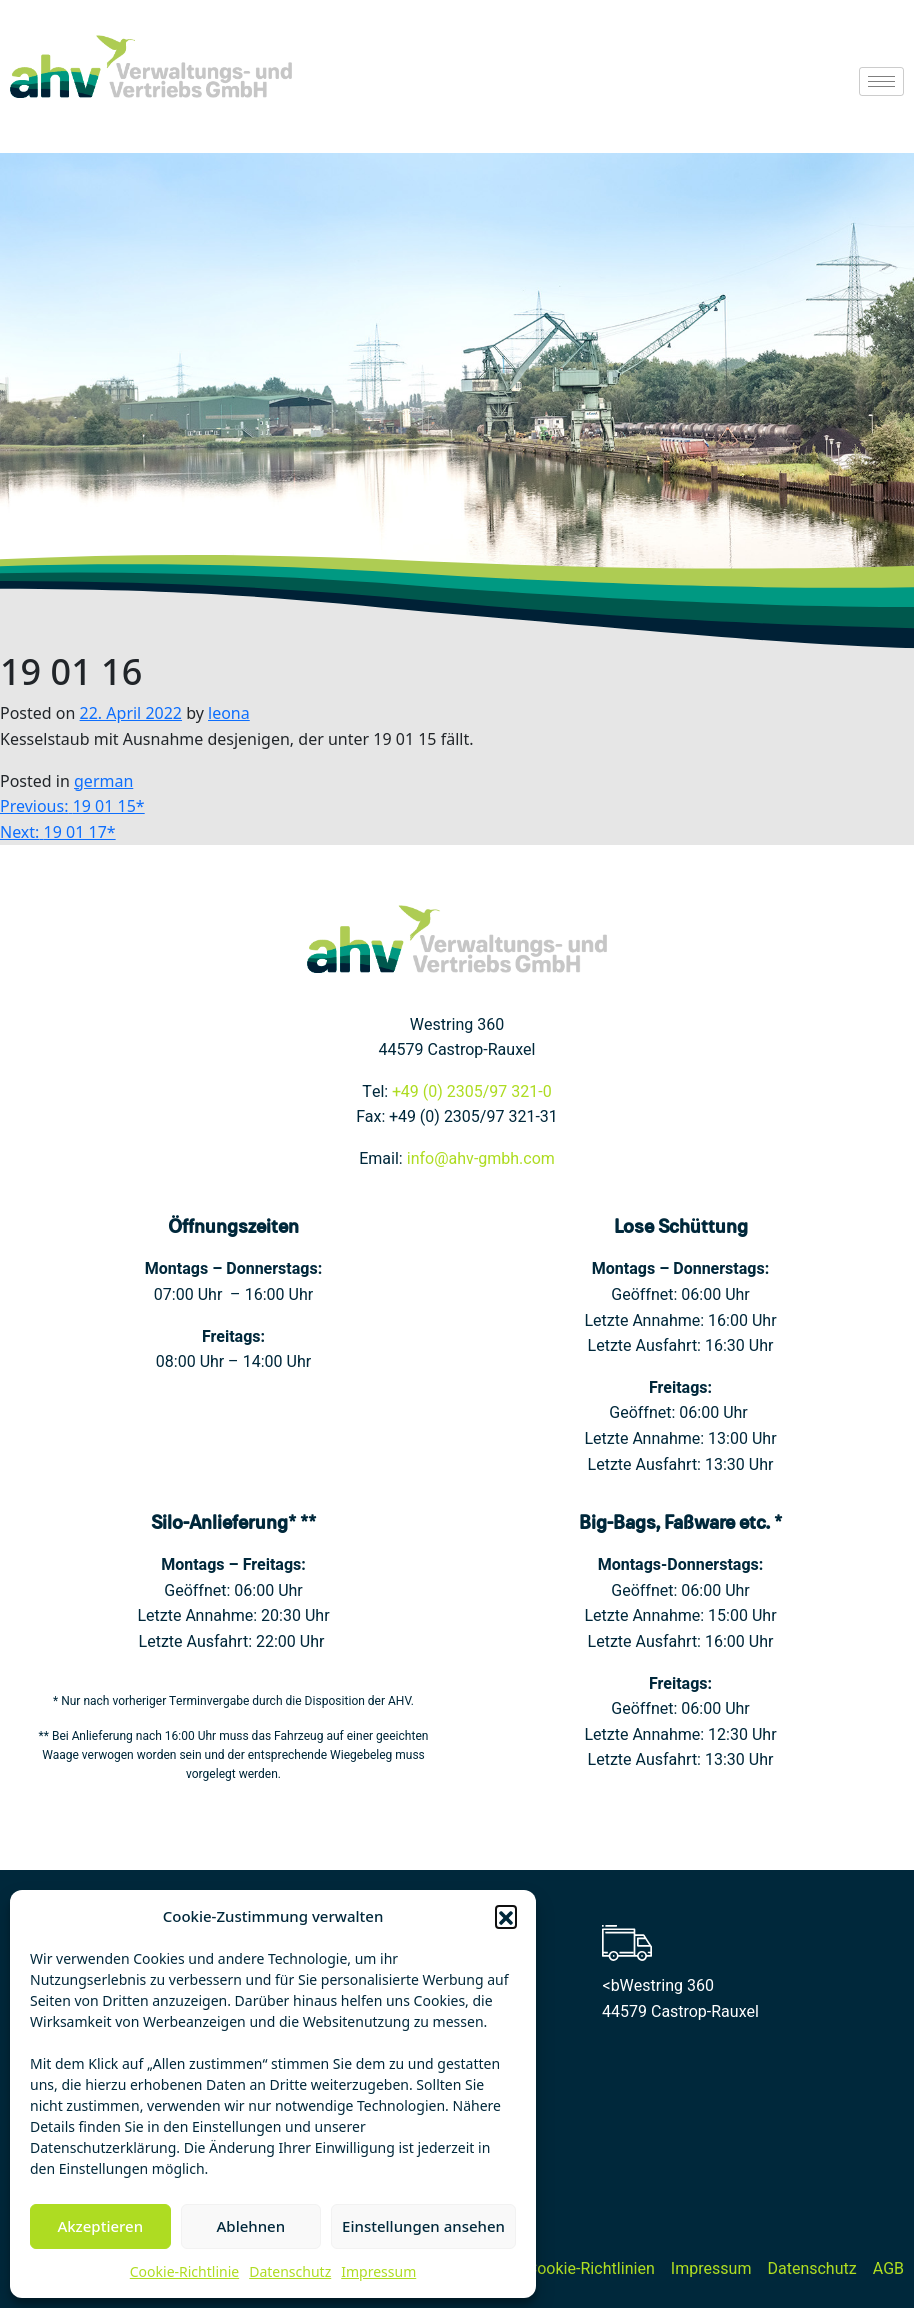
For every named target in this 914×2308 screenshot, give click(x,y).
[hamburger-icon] (881, 81)
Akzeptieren (100, 2226)
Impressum (378, 2271)
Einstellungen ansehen (423, 2226)
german (103, 781)
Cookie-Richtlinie (184, 2271)
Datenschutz (290, 2271)
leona (229, 713)
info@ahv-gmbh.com (481, 1159)
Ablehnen (251, 2226)
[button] (506, 1916)
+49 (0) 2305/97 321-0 (471, 1092)
